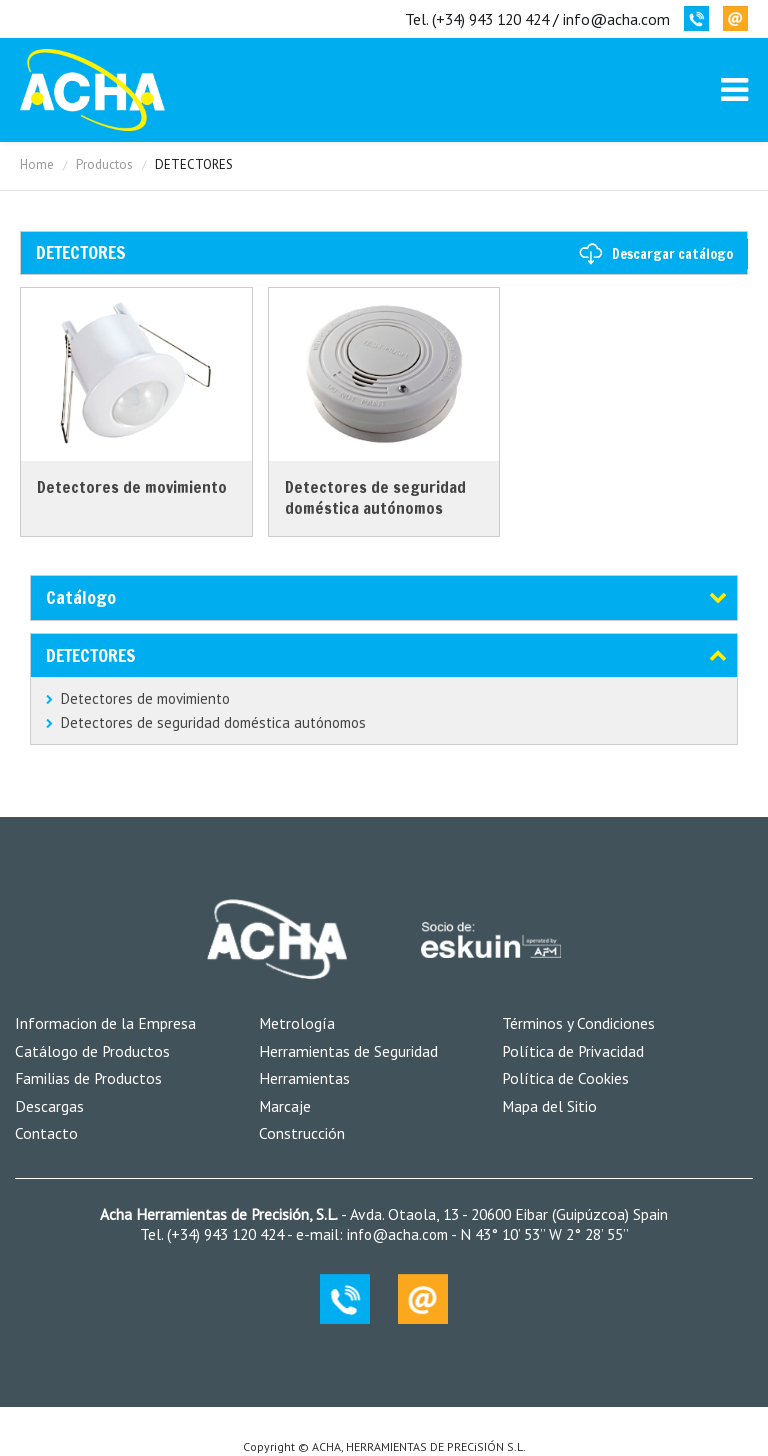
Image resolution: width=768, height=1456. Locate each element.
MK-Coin (92, 90)
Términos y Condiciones (578, 1023)
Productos (104, 164)
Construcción (302, 1133)
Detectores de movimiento (145, 698)
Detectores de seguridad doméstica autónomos (213, 722)
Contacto (46, 1133)
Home (37, 164)
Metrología (297, 1023)
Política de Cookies (565, 1078)
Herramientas (304, 1078)
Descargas (49, 1106)
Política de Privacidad (573, 1051)
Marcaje (285, 1106)
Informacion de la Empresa (105, 1023)
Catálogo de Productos (92, 1051)
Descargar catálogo (672, 254)
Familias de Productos (88, 1078)
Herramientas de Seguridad (348, 1051)
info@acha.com (616, 19)
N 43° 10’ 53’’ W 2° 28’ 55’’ (542, 1234)
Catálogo (81, 597)
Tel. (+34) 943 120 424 (477, 19)
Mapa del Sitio (549, 1106)
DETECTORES (91, 655)
